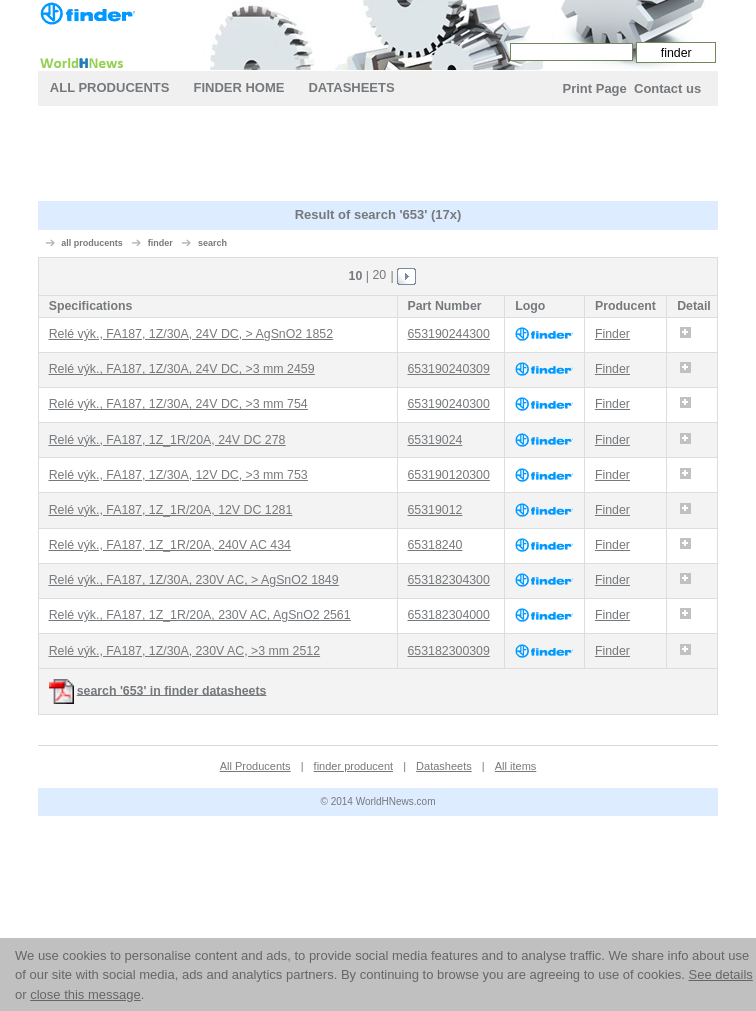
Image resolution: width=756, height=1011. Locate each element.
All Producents (110, 87)
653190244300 (448, 334)
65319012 (434, 510)
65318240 (434, 545)
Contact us (667, 88)
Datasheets (351, 87)
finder (160, 243)
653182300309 (448, 651)
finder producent (354, 766)
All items (516, 766)
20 (379, 275)
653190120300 (448, 475)
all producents (92, 243)
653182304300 (448, 580)
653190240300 (448, 404)
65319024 (434, 440)
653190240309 (448, 369)
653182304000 (448, 615)
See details (720, 974)
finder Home (238, 87)
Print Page (594, 88)
